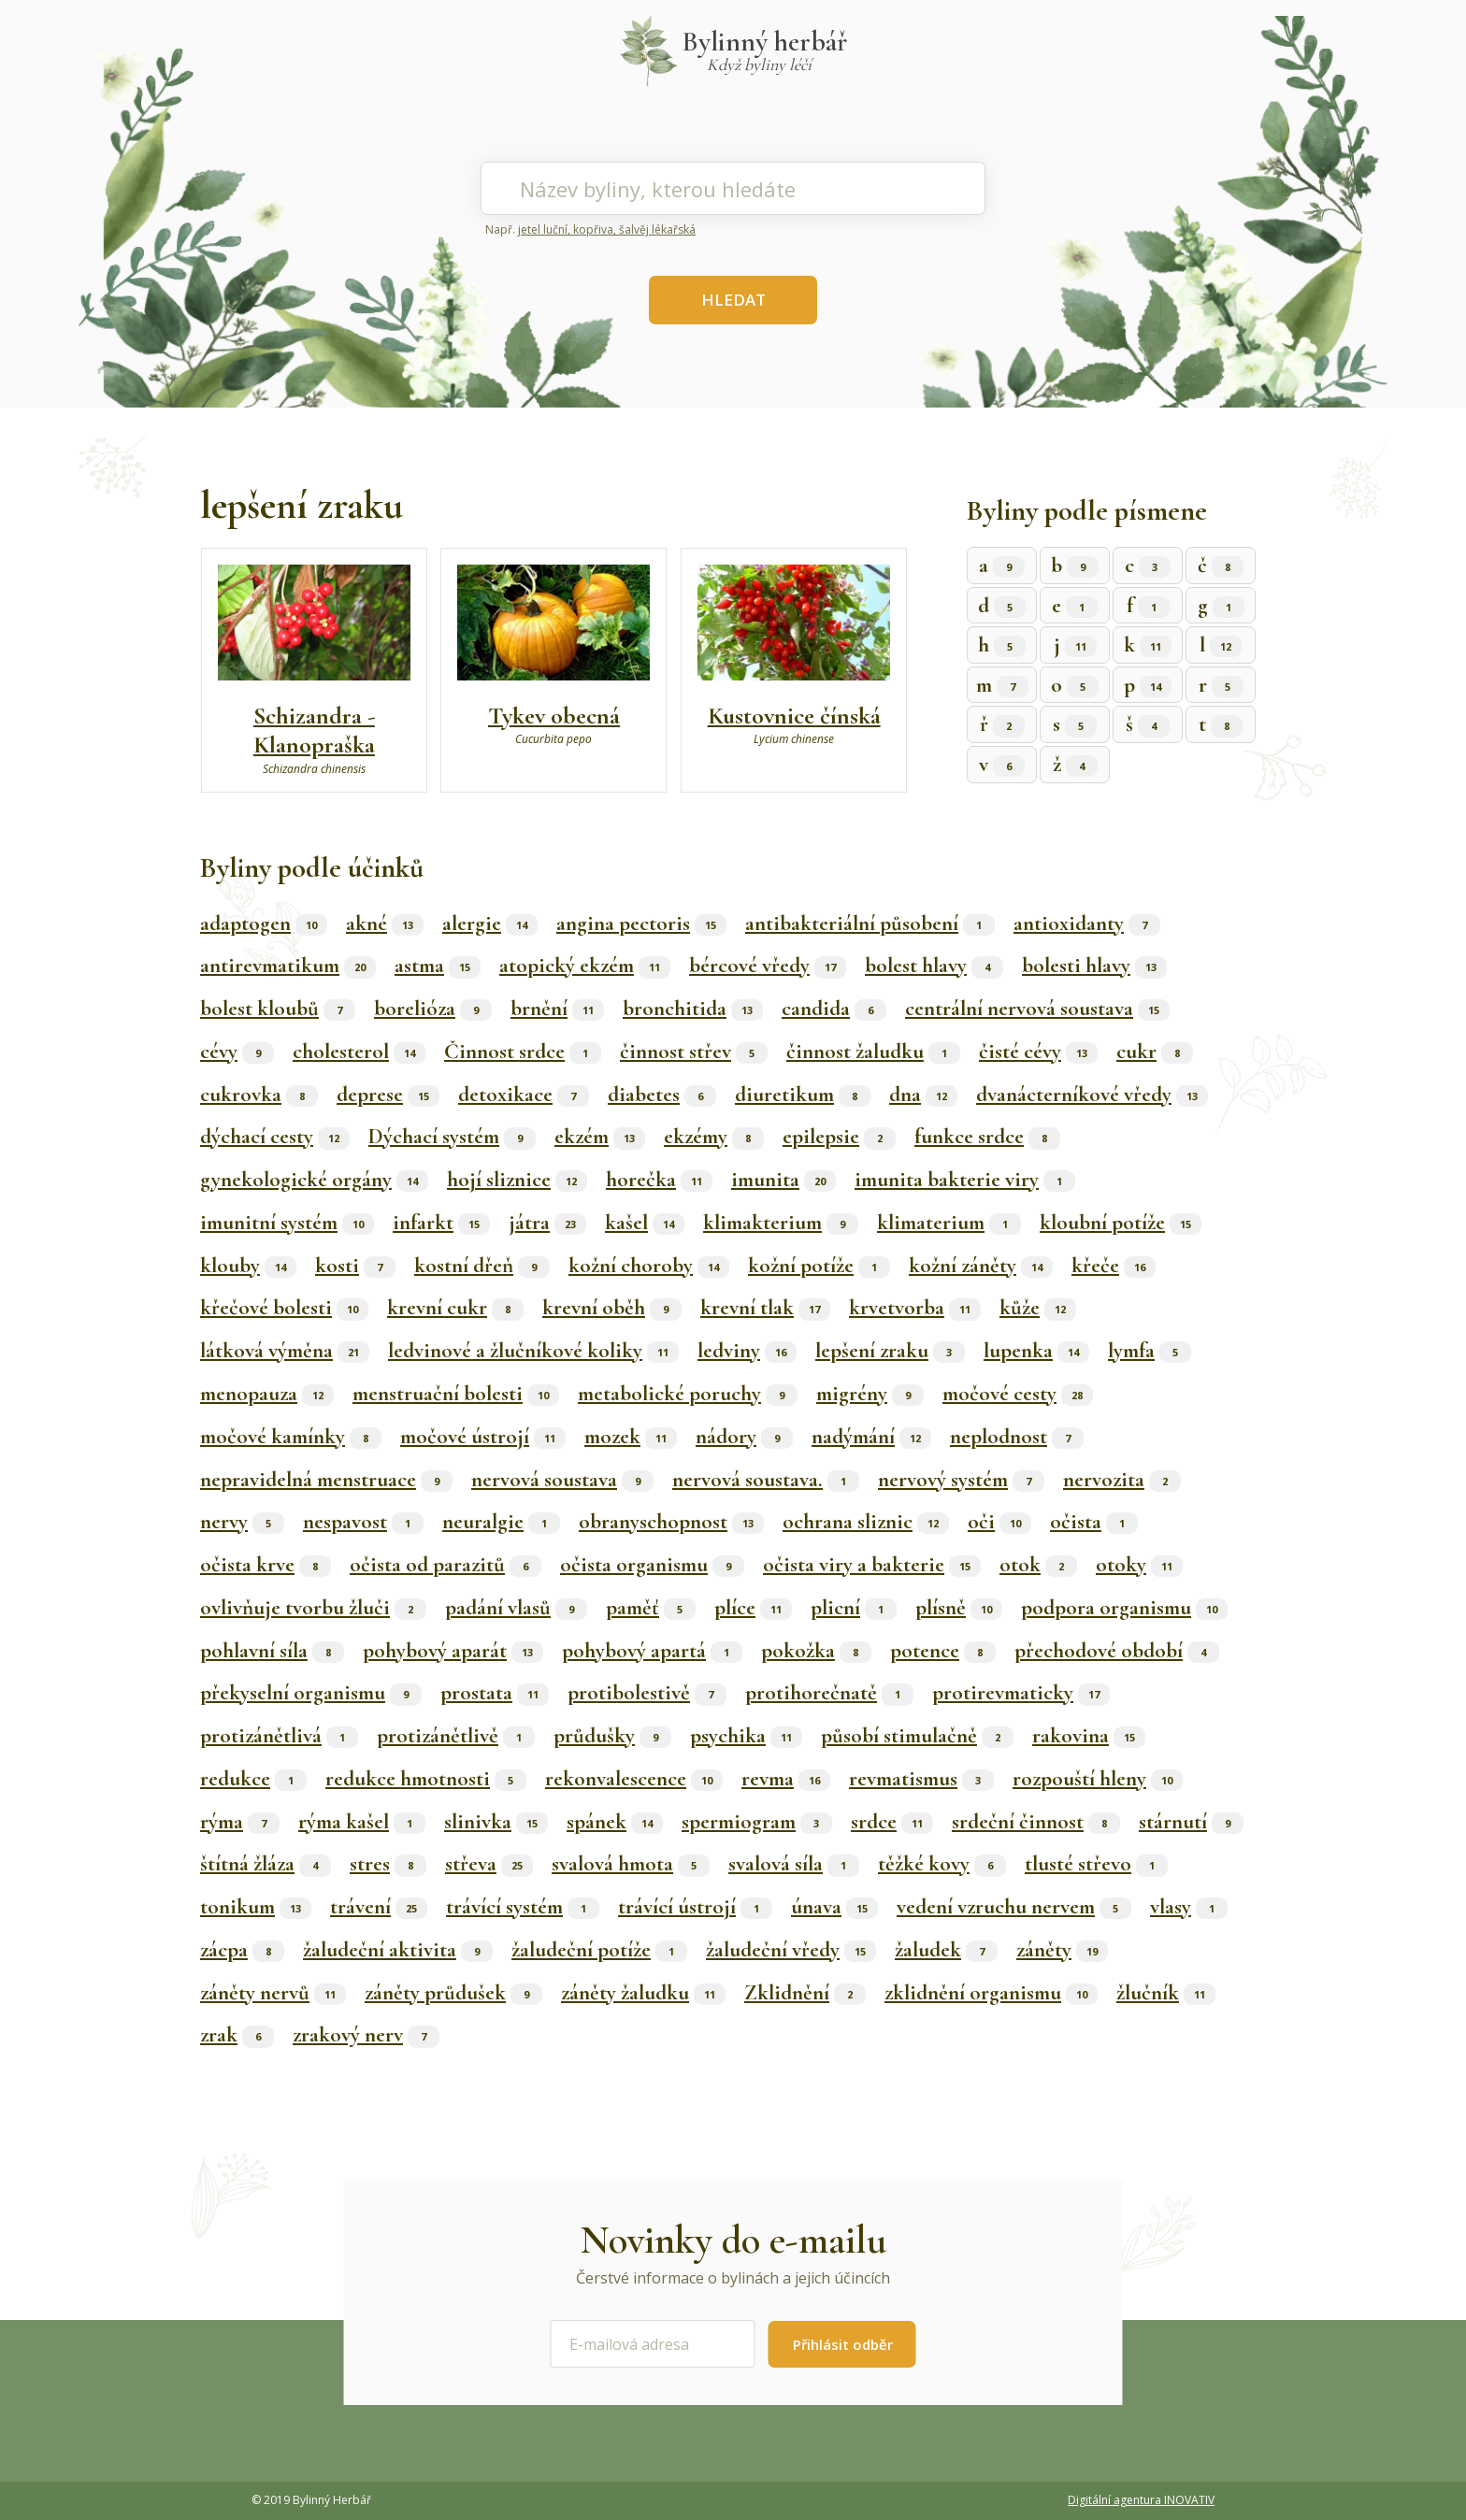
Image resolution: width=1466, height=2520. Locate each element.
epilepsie (839, 1137)
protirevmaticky (1021, 1693)
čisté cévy (1038, 1051)
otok (1038, 1565)
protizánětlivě (456, 1736)
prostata (494, 1693)
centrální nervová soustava (1037, 1008)
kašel (644, 1223)
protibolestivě (647, 1693)
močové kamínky (290, 1437)
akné (385, 923)
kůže (1037, 1308)
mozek (630, 1437)
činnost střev (694, 1051)
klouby (248, 1266)
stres (388, 1864)
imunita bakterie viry (965, 1180)
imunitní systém (287, 1223)
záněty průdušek (453, 1993)
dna (923, 1094)
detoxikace (523, 1094)
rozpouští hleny (1098, 1779)
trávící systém (522, 1907)
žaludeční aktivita (398, 1950)
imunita (783, 1180)
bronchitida (693, 1008)
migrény (870, 1394)
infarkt (441, 1223)
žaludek (946, 1950)
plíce (753, 1608)
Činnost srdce (522, 1051)
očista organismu (652, 1565)
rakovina (1088, 1736)
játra (547, 1223)
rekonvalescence (634, 1779)
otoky (1139, 1565)
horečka (659, 1180)
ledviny (747, 1351)
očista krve (265, 1565)
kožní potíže (819, 1266)
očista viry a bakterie (872, 1565)
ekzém (599, 1137)
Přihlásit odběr (843, 2344)
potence (943, 1651)
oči (999, 1522)
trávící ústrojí (695, 1907)
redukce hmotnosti (425, 1779)
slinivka (496, 1822)
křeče (1113, 1266)
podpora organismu (1124, 1608)
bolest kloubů (277, 1008)
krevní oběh (612, 1308)
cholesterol (359, 1051)
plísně (958, 1608)
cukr (1154, 1051)
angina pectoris (641, 923)
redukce (253, 1779)
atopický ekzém (584, 965)
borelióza (433, 1008)
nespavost (363, 1522)
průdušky (612, 1736)
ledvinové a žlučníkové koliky (533, 1351)
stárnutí (1191, 1822)
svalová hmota (631, 1864)
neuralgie (501, 1522)
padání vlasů (516, 1608)
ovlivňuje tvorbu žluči (313, 1608)
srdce (892, 1822)
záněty (1062, 1950)
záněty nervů (273, 1993)
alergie (490, 923)
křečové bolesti (284, 1308)
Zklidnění (805, 1993)
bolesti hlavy (1094, 965)
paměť (651, 1608)
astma (438, 965)
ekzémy (714, 1137)
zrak (237, 2035)
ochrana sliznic (866, 1522)
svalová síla (793, 1864)
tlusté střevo (1096, 1864)
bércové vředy (767, 965)
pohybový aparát (453, 1651)
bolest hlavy (934, 965)
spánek (615, 1822)
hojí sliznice (517, 1180)
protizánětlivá (279, 1736)
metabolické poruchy (688, 1394)
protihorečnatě (829, 1693)
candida (834, 1008)
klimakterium (780, 1223)
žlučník (1165, 1993)
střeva (489, 1864)
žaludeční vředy (791, 1950)
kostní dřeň (482, 1266)
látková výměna (284, 1351)
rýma (240, 1822)
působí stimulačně (917, 1736)
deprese (388, 1094)
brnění (557, 1008)
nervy (242, 1522)
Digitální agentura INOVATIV (1141, 2500)
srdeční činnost (1036, 1822)
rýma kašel (361, 1822)
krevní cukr (455, 1308)
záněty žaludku (643, 1993)
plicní (854, 1608)
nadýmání (871, 1437)
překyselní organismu (311, 1693)
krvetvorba (915, 1308)
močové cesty (1017, 1394)
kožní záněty (981, 1266)
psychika (746, 1736)
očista (1094, 1522)
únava (834, 1907)
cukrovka (259, 1094)
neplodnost (1017, 1437)
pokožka (816, 1651)
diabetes (662, 1094)
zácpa (242, 1950)
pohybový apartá (652, 1651)
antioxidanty (1086, 923)
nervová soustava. (765, 1480)
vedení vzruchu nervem (1014, 1907)
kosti (355, 1266)
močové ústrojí (483, 1437)
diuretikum (802, 1094)
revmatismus (921, 1779)
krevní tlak (765, 1308)
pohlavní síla (272, 1651)
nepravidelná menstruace (326, 1480)
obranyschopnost (671, 1522)
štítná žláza (265, 1864)
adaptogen (263, 923)
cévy (237, 1051)
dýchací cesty (275, 1137)
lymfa (1149, 1351)
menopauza (267, 1394)
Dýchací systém (452, 1137)
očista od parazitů (445, 1565)
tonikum (255, 1907)
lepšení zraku (890, 1351)
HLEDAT (733, 299)
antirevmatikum (288, 965)
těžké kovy (942, 1864)
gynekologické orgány (314, 1180)
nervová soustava (562, 1480)
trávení (378, 1907)
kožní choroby (648, 1266)
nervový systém (961, 1480)
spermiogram (757, 1822)
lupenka (1036, 1351)
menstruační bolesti (455, 1394)
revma (785, 1779)
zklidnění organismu (991, 1993)
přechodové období (1116, 1651)
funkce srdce (987, 1137)
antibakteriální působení (870, 923)
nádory (744, 1437)
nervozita (1122, 1480)
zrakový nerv (366, 2035)
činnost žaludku (873, 1051)
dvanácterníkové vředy (1092, 1094)
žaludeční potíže (599, 1950)
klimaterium (949, 1223)
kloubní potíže (1120, 1223)
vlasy (1189, 1907)
